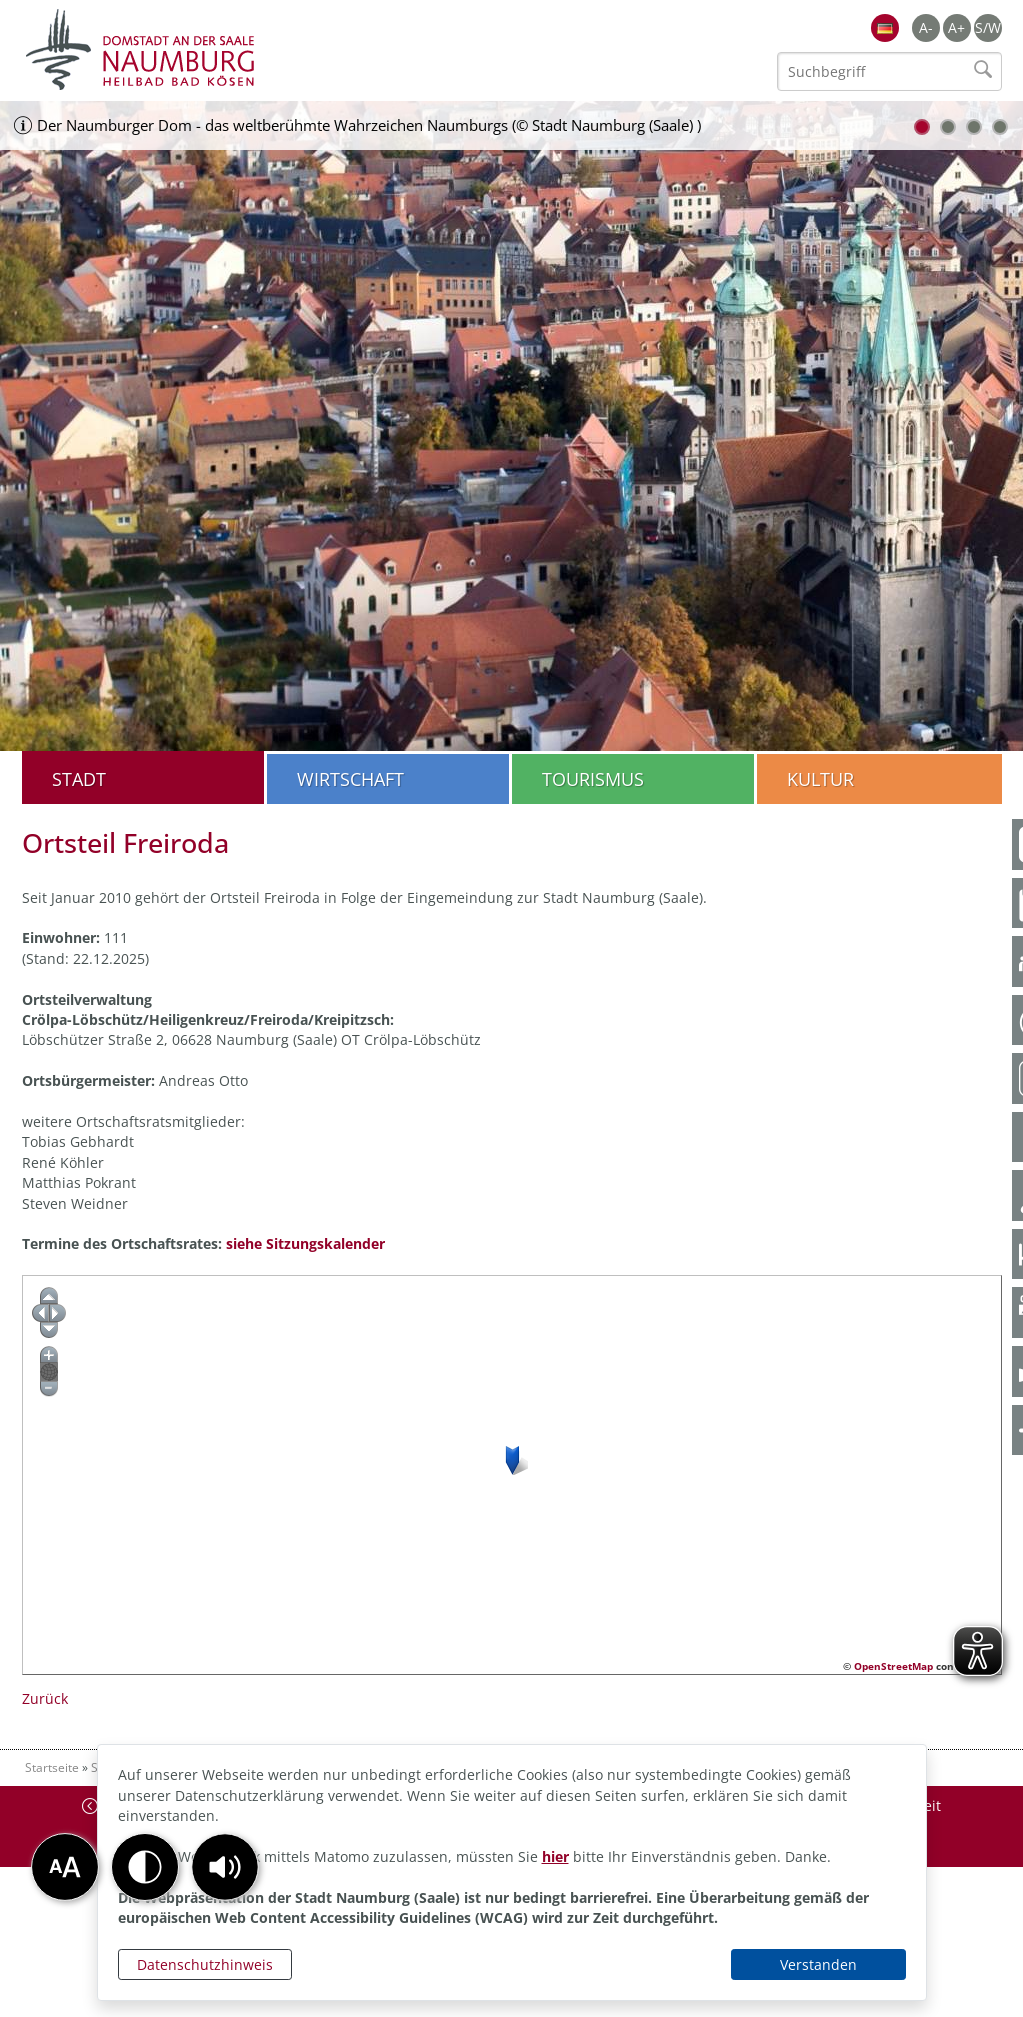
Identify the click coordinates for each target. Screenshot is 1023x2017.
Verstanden (818, 1964)
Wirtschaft (350, 779)
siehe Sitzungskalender (305, 1243)
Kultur (820, 779)
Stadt (79, 779)
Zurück (45, 1698)
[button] (225, 1867)
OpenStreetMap (893, 1666)
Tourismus (593, 779)
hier (555, 1856)
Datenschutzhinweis (205, 1964)
